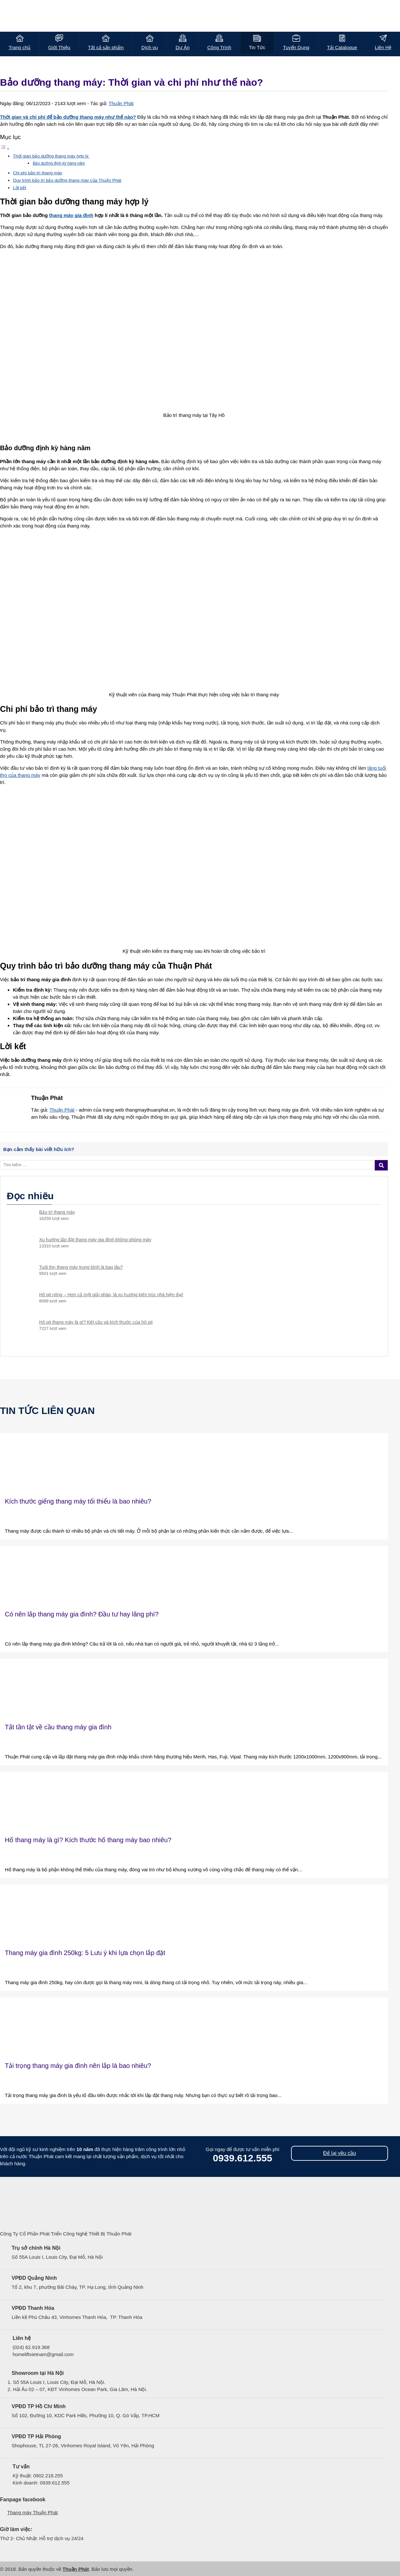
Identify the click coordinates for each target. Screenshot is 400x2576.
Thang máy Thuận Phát (32, 2512)
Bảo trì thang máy (57, 1212)
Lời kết (19, 187)
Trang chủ (20, 47)
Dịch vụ (149, 47)
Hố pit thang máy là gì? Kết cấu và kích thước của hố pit (96, 1322)
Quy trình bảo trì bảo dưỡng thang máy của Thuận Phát (67, 180)
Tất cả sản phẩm (106, 47)
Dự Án (182, 47)
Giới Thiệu (59, 47)
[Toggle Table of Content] (5, 148)
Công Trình (219, 47)
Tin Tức (257, 47)
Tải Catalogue (342, 47)
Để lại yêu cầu (339, 2153)
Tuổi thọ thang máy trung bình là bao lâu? (81, 1267)
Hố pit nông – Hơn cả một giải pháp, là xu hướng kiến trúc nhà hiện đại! (111, 1294)
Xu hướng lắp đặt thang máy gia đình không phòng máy (95, 1239)
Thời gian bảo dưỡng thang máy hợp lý (51, 156)
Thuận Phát (121, 103)
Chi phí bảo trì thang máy (37, 172)
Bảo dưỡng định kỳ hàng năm (59, 163)
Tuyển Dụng (296, 47)
